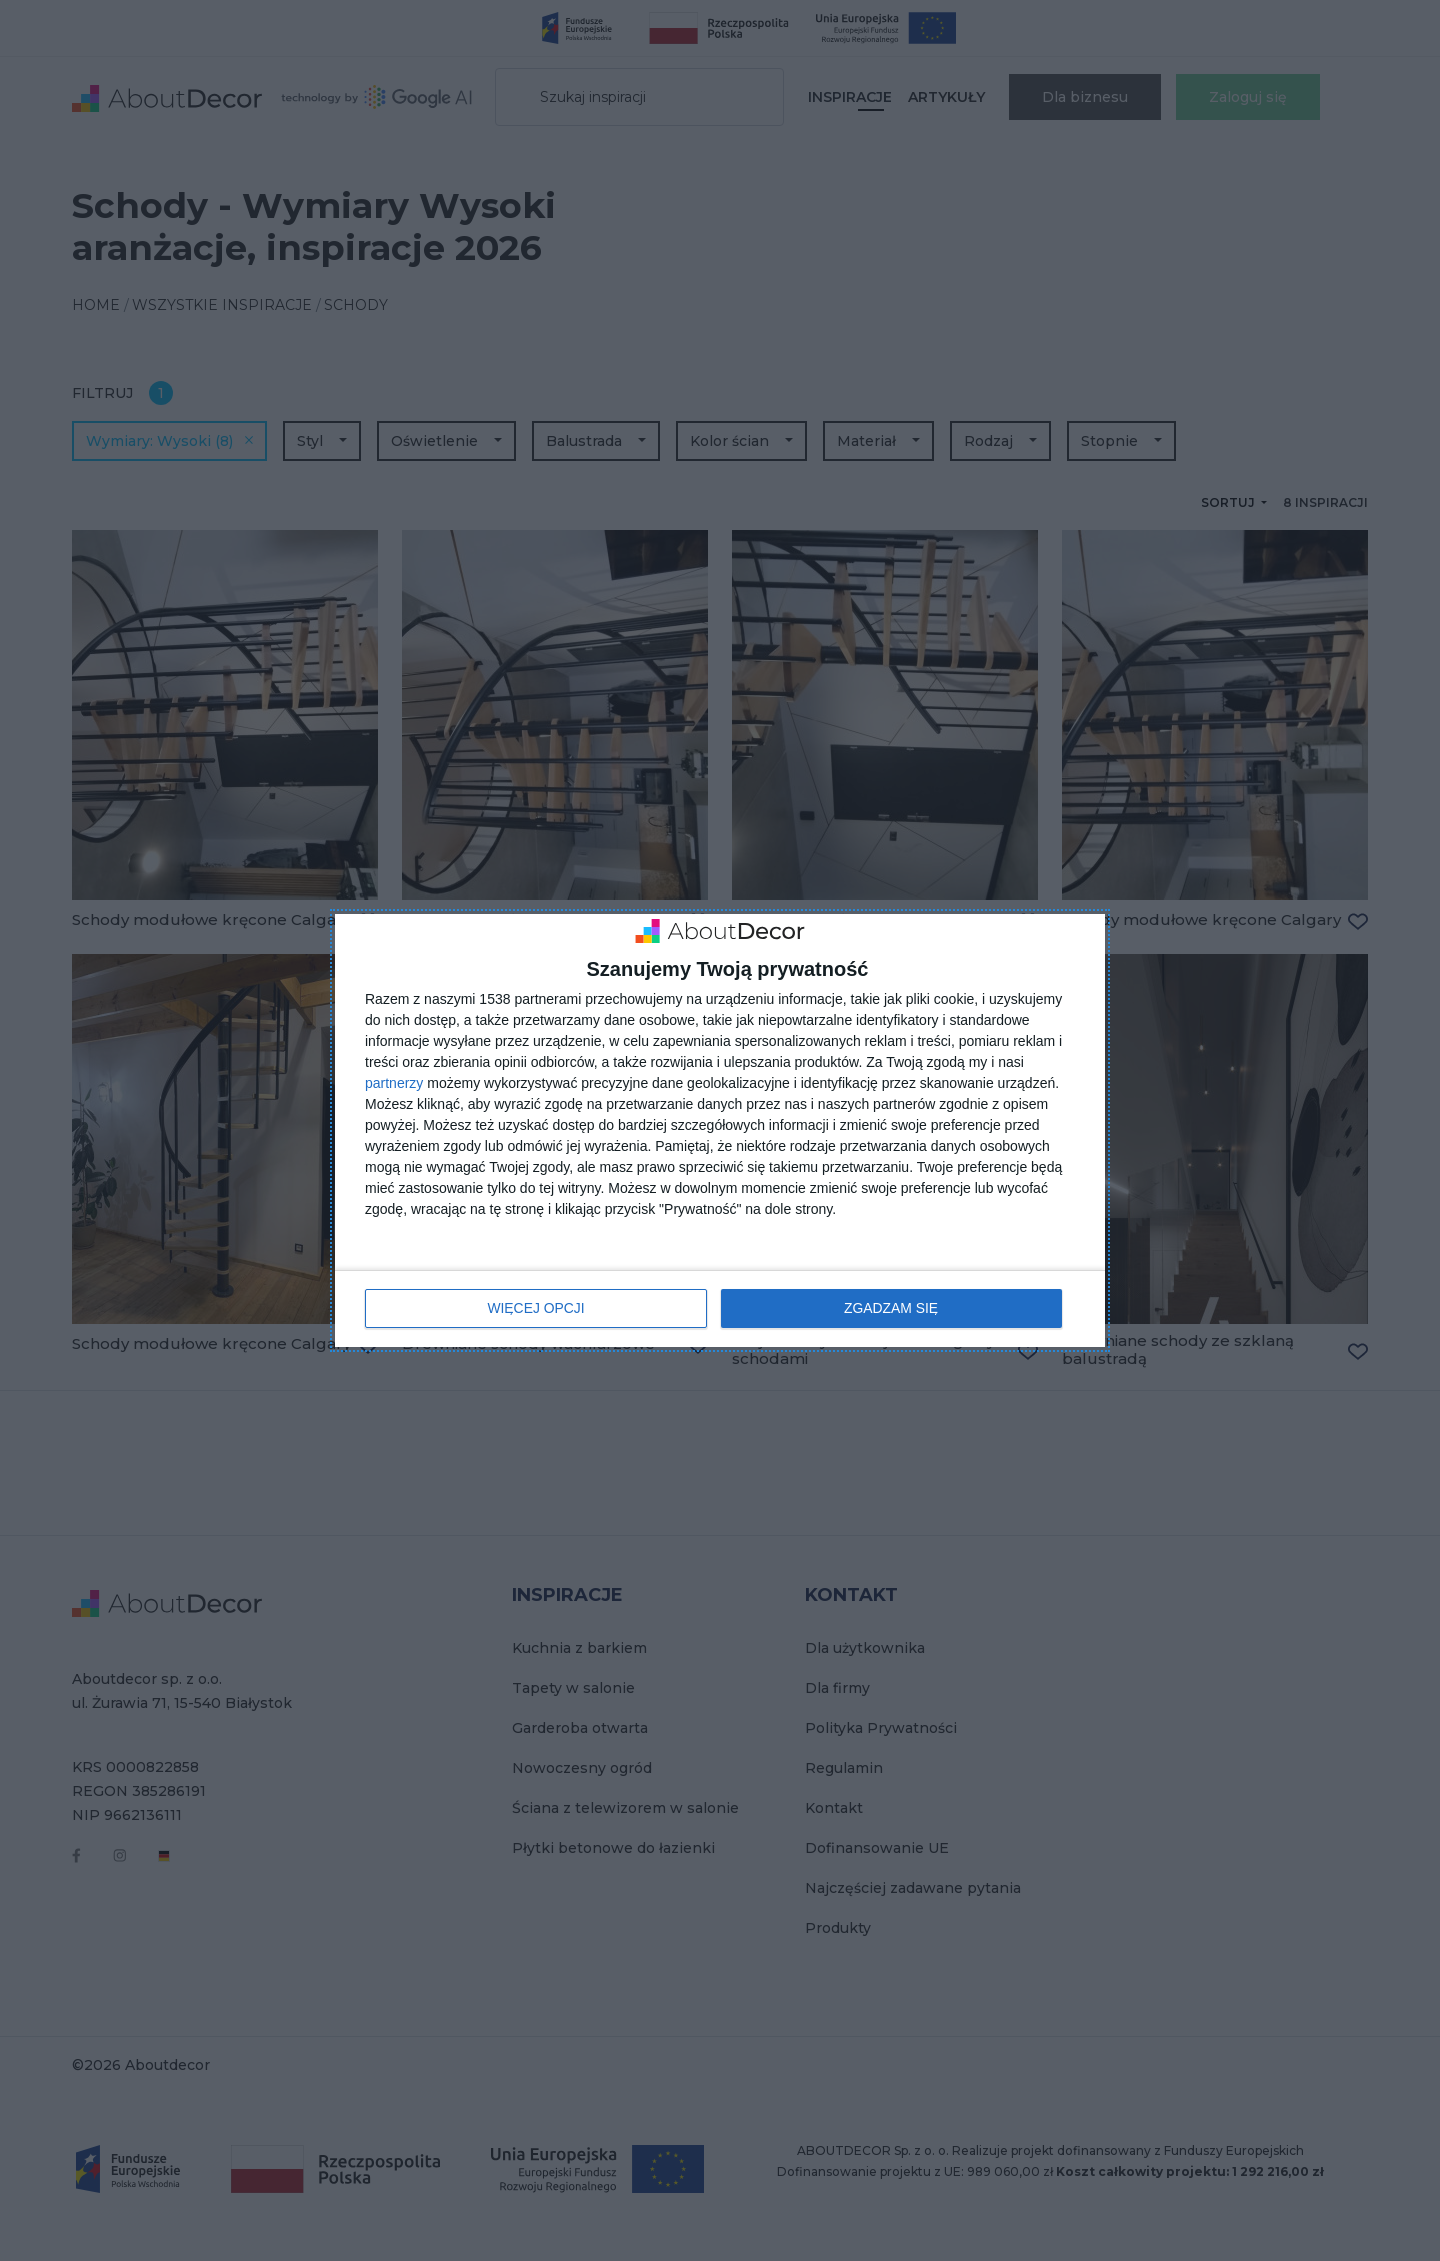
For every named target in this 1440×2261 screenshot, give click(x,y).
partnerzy (394, 1083)
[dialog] (720, 1130)
